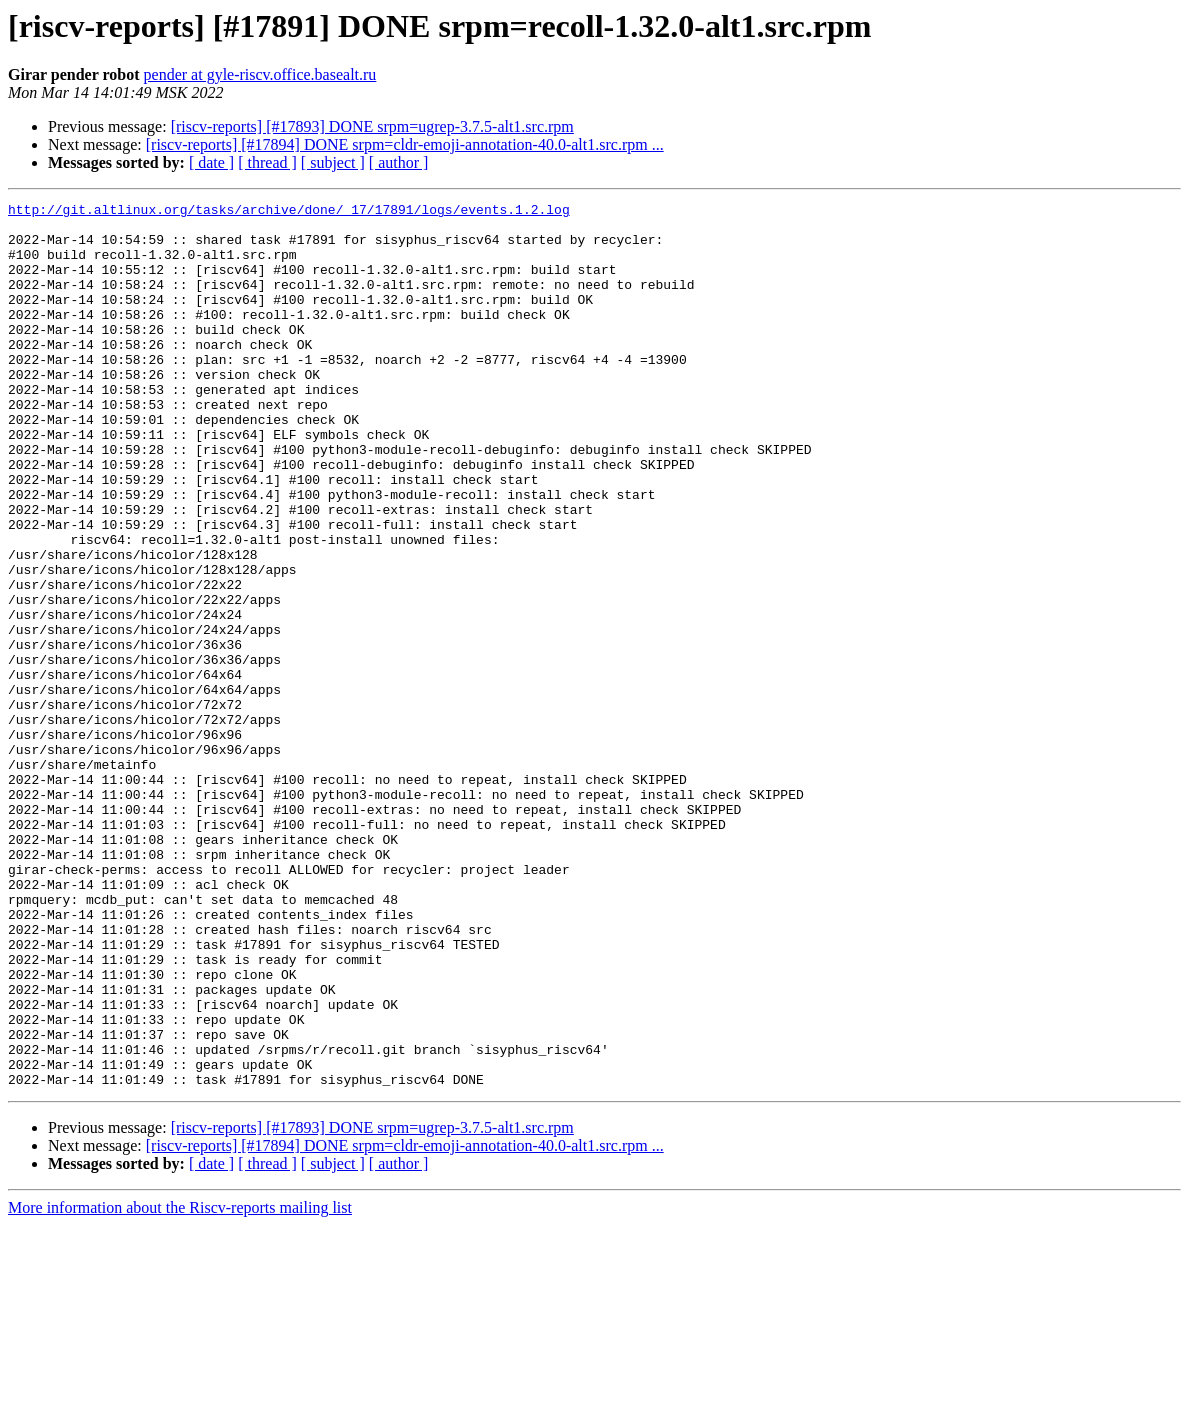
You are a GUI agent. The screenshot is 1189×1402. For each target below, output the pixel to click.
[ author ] (399, 162)
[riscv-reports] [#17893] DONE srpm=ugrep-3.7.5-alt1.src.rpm (372, 126)
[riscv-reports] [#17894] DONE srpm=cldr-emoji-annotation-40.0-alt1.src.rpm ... (405, 144)
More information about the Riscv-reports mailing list (180, 1384)
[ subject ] (333, 162)
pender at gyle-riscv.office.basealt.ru (260, 74)
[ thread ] (267, 162)
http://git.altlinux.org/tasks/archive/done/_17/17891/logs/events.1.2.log (289, 212)
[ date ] (211, 162)
